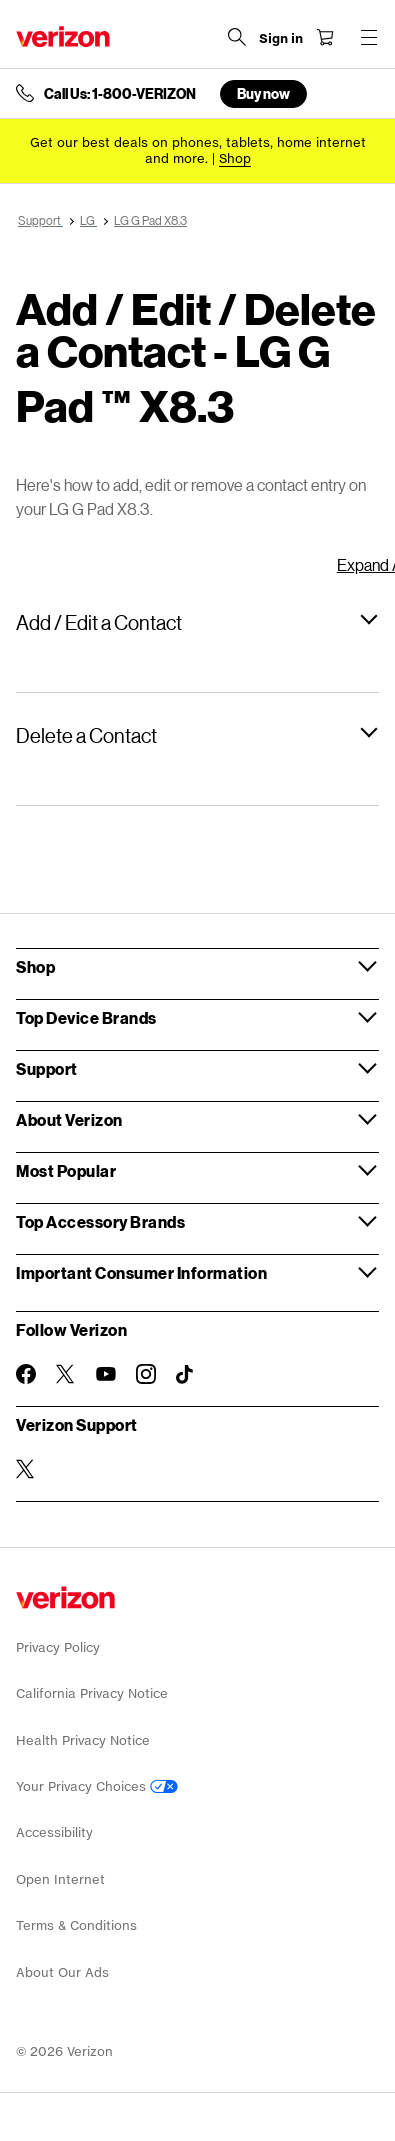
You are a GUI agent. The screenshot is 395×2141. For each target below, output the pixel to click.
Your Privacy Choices (97, 1786)
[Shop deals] (235, 158)
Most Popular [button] (66, 1170)
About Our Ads (62, 1972)
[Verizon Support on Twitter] (26, 1469)
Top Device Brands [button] (86, 1017)
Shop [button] (35, 966)
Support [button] (47, 1068)
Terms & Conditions (76, 1925)
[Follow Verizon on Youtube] (106, 1374)
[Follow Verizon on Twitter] (66, 1374)
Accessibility (54, 1832)
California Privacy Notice (92, 1693)
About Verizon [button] (69, 1119)
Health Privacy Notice (83, 1740)
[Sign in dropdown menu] (281, 39)
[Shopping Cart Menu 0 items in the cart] (325, 37)
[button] (197, 622)
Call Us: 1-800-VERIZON (120, 94)
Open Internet (60, 1879)
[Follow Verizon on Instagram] (146, 1374)
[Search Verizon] (237, 37)
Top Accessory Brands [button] (100, 1221)
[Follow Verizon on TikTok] (186, 1375)
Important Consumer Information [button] (141, 1272)
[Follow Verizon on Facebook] (26, 1374)
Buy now (263, 93)
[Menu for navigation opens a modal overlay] (369, 37)
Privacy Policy (58, 1647)
